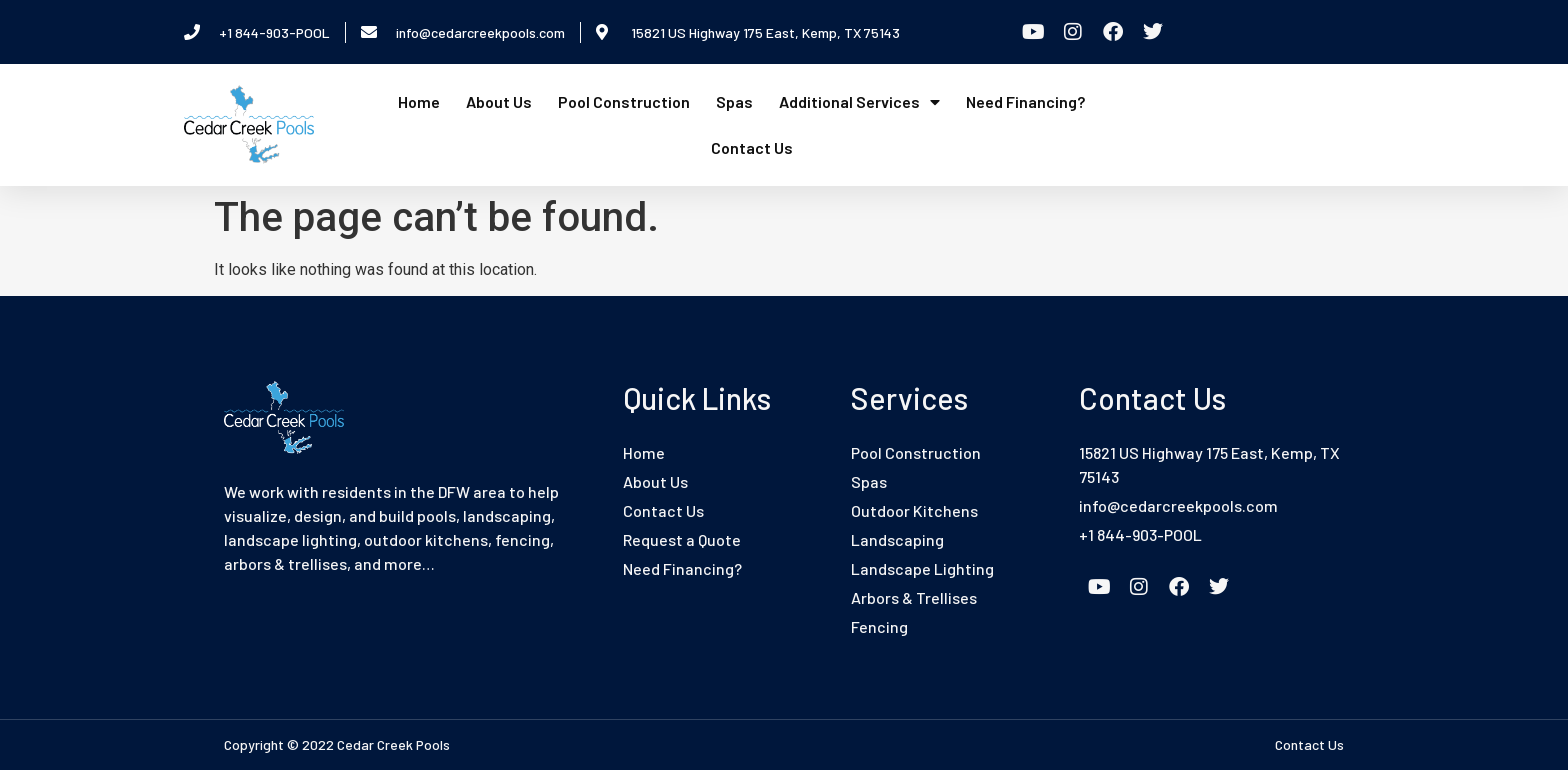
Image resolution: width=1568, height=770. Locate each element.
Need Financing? (1025, 101)
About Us (499, 101)
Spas (734, 101)
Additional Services (859, 102)
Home (419, 101)
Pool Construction (624, 101)
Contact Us (752, 147)
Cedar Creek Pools (393, 744)
